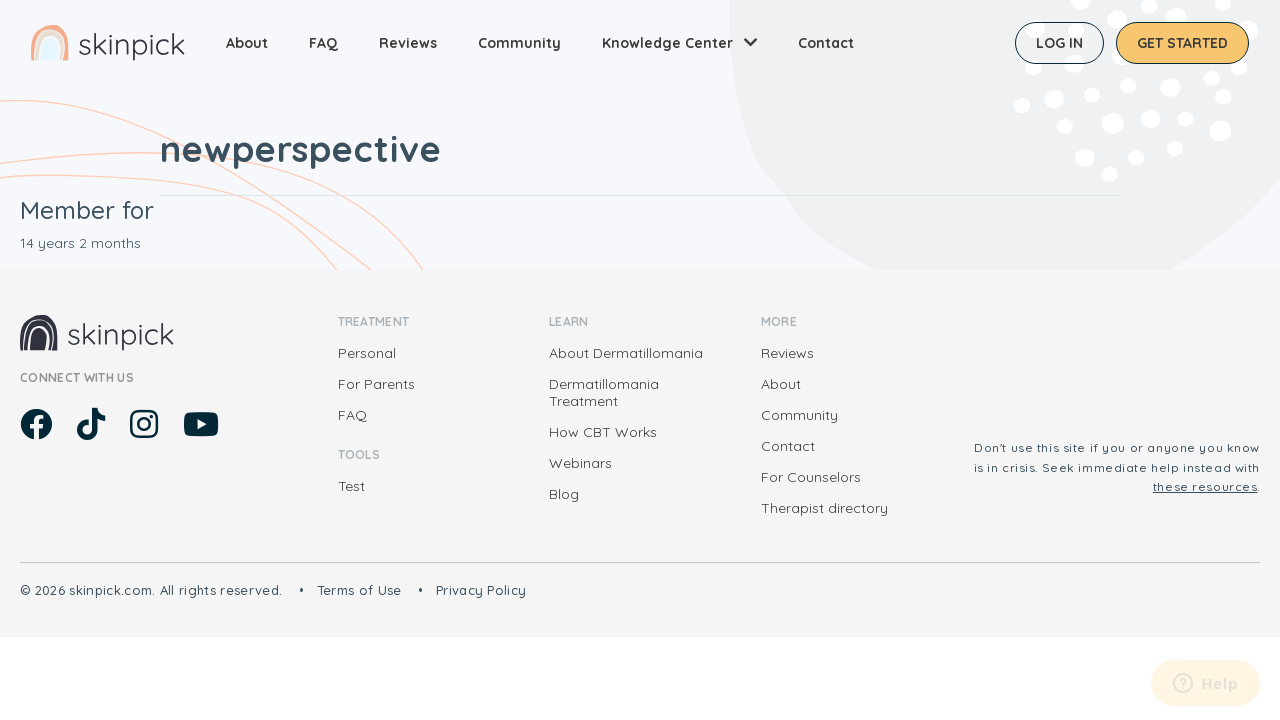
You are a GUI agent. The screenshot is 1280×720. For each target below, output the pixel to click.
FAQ (323, 43)
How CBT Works (603, 432)
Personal (367, 353)
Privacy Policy (481, 590)
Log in (1059, 43)
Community (519, 43)
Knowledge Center (667, 43)
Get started (1182, 43)
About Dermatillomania (626, 353)
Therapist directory (824, 508)
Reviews (408, 43)
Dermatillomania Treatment (604, 392)
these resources (1205, 486)
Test (351, 486)
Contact (826, 43)
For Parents (376, 384)
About (247, 43)
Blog (564, 494)
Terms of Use (359, 590)
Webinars (580, 463)
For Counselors (811, 477)
